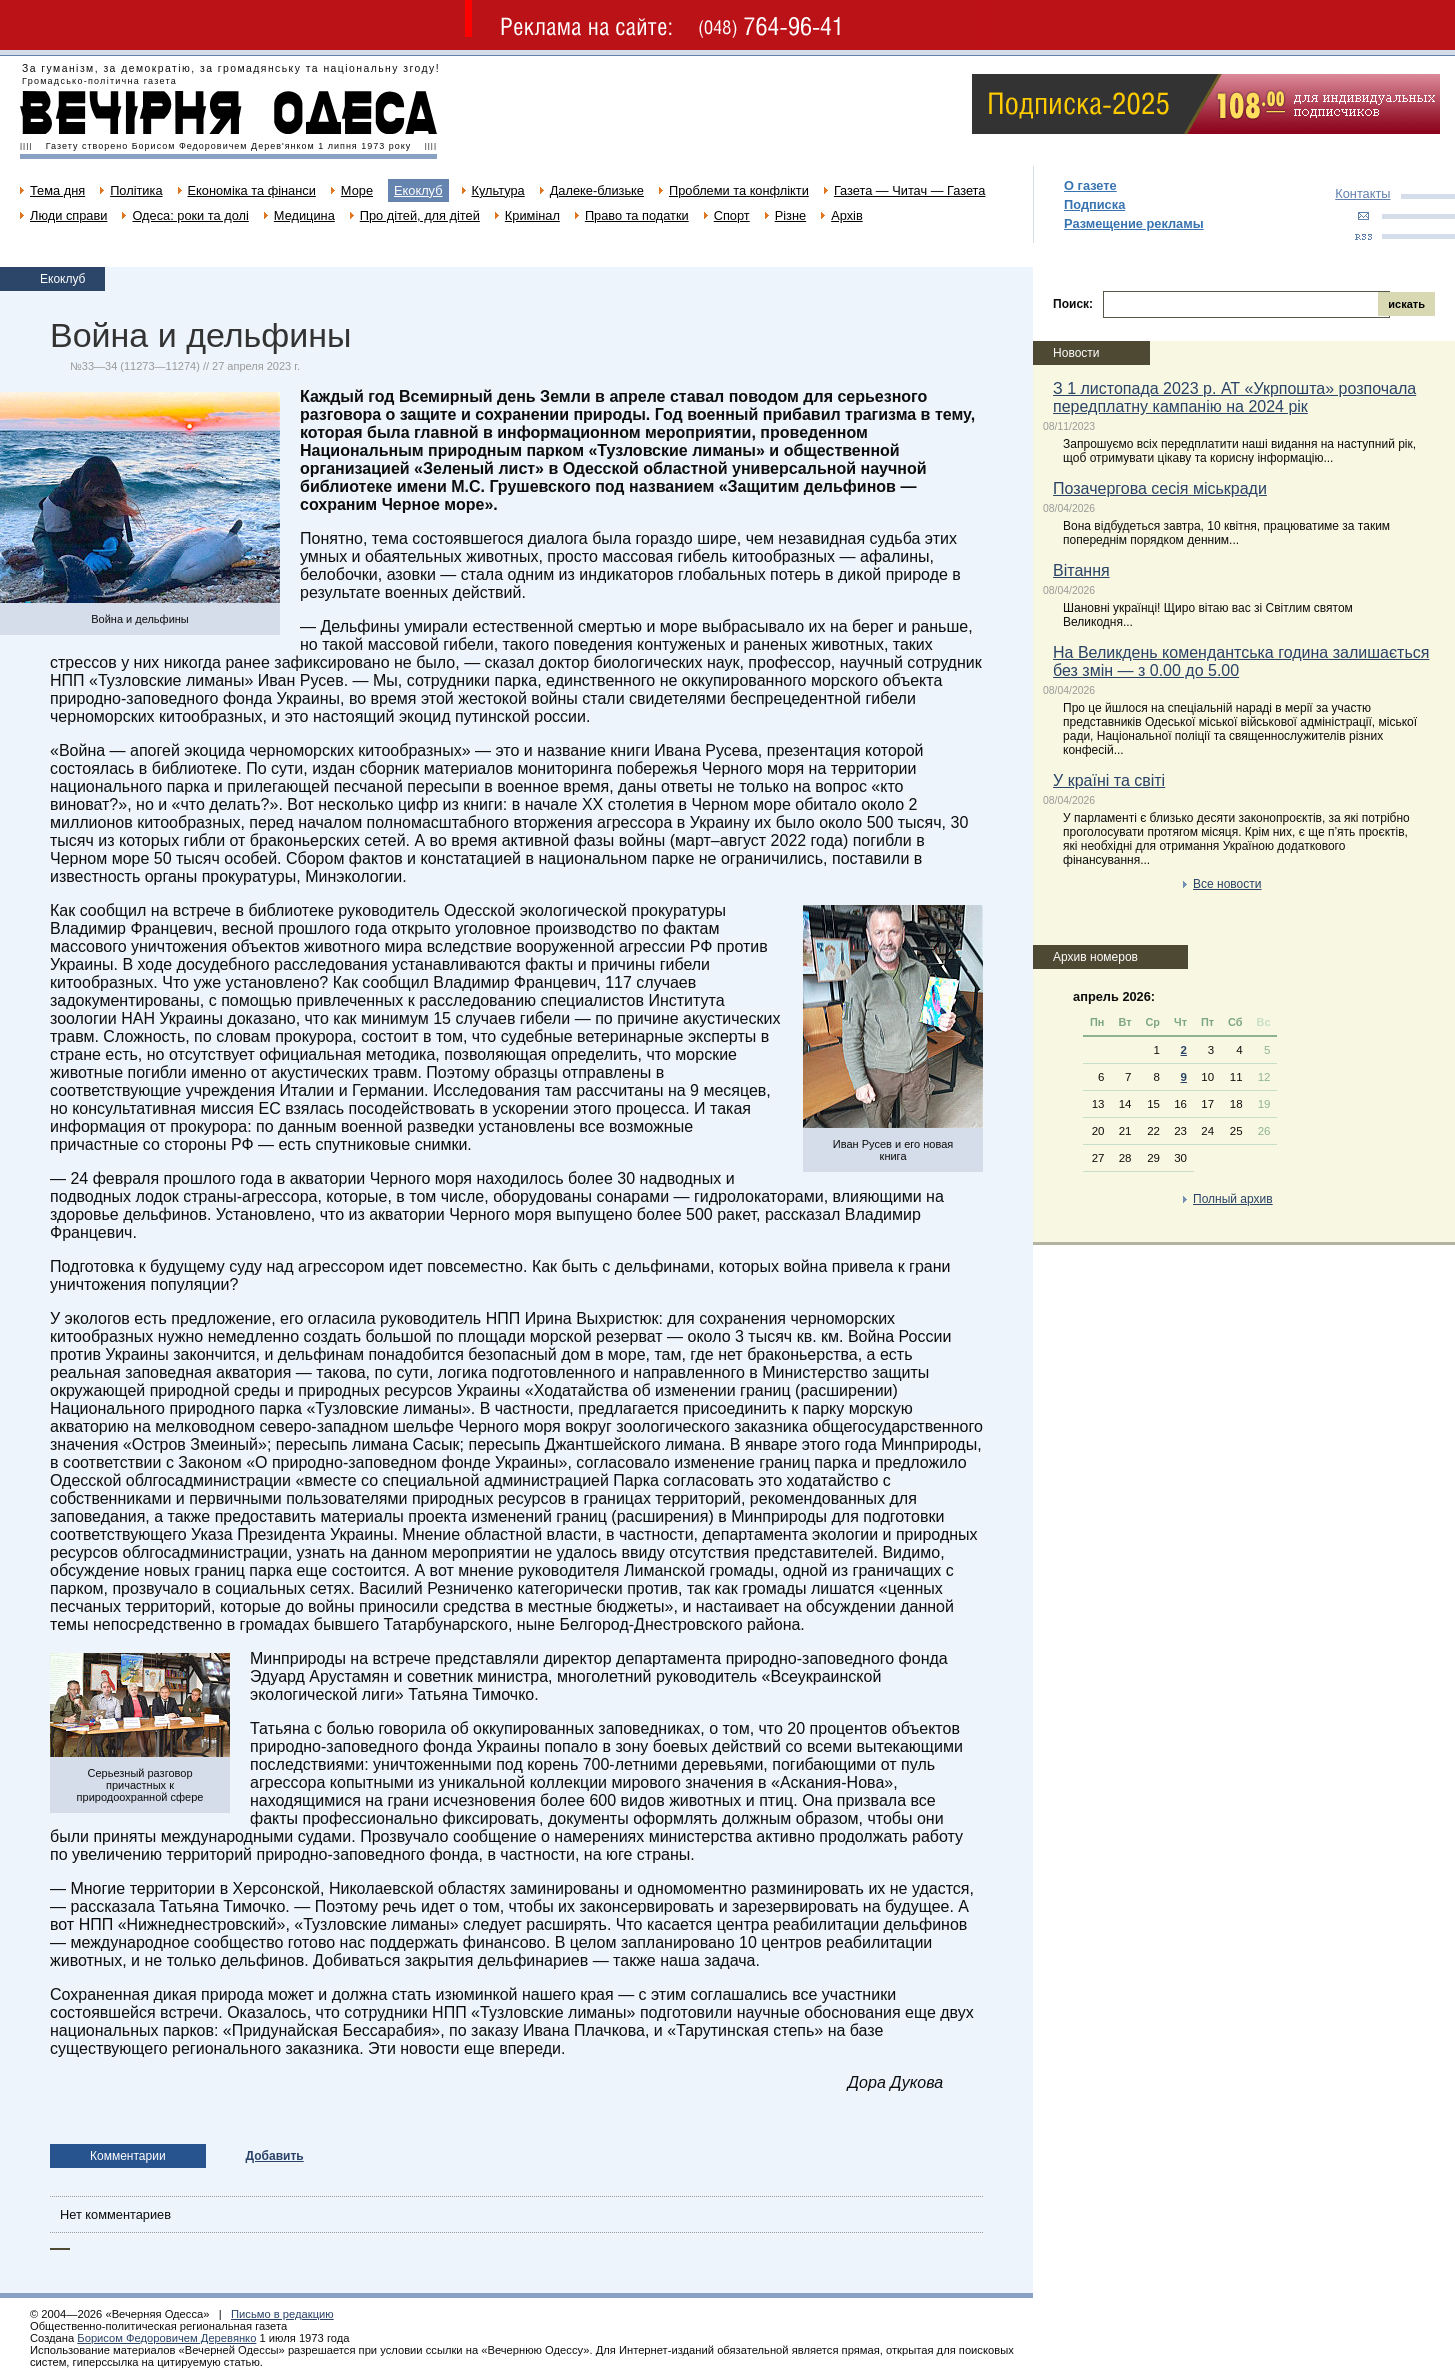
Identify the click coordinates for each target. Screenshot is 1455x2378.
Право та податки (637, 215)
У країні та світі (1109, 780)
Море (357, 190)
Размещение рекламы (1134, 223)
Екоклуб (418, 190)
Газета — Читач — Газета (910, 190)
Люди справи (68, 215)
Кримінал (532, 215)
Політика (136, 190)
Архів (847, 215)
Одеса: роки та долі (190, 215)
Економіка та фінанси (252, 190)
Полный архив (1233, 1199)
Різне (790, 215)
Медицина (304, 215)
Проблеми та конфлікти (739, 190)
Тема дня (57, 190)
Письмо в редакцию (282, 2314)
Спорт (732, 215)
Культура (498, 190)
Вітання (1081, 570)
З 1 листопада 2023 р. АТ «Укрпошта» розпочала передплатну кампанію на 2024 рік (1234, 397)
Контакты (1362, 193)
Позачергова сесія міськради (1160, 488)
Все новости (1227, 884)
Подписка (1094, 204)
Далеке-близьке (597, 190)
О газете (1090, 185)
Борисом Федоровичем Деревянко (166, 2338)
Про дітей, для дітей (420, 215)
